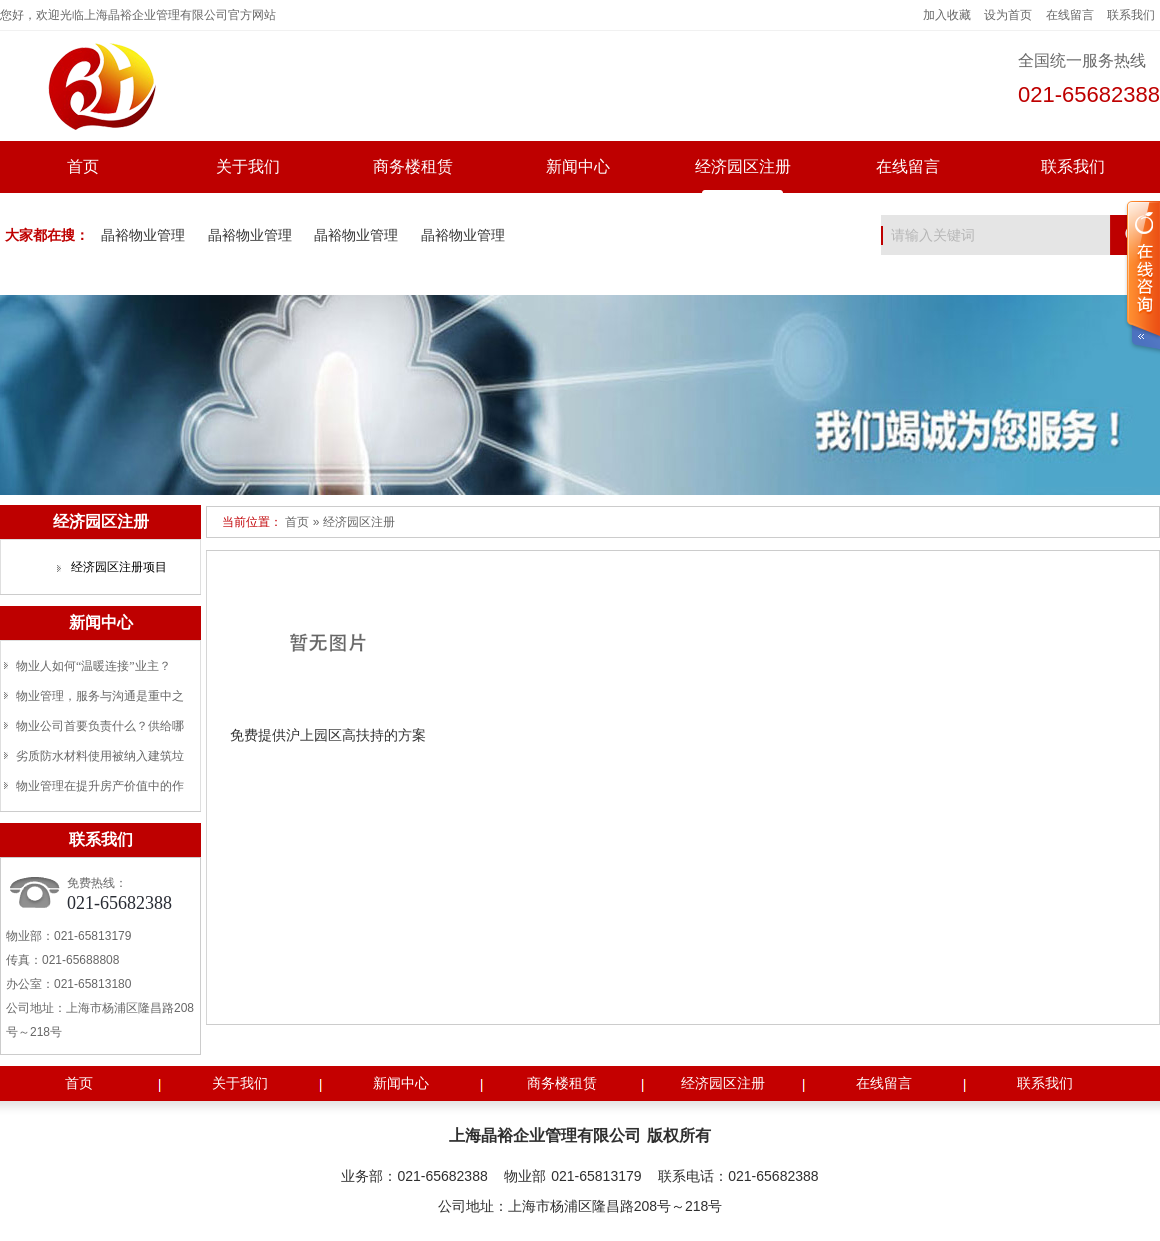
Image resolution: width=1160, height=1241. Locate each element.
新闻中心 (578, 166)
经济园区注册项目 (119, 567)
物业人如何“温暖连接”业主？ (93, 666)
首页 (83, 166)
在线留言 (1070, 15)
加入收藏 (947, 15)
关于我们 (248, 166)
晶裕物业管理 (143, 235)
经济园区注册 (743, 166)
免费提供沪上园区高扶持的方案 (328, 735)
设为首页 (1008, 15)
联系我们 (1131, 15)
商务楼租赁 (413, 166)
